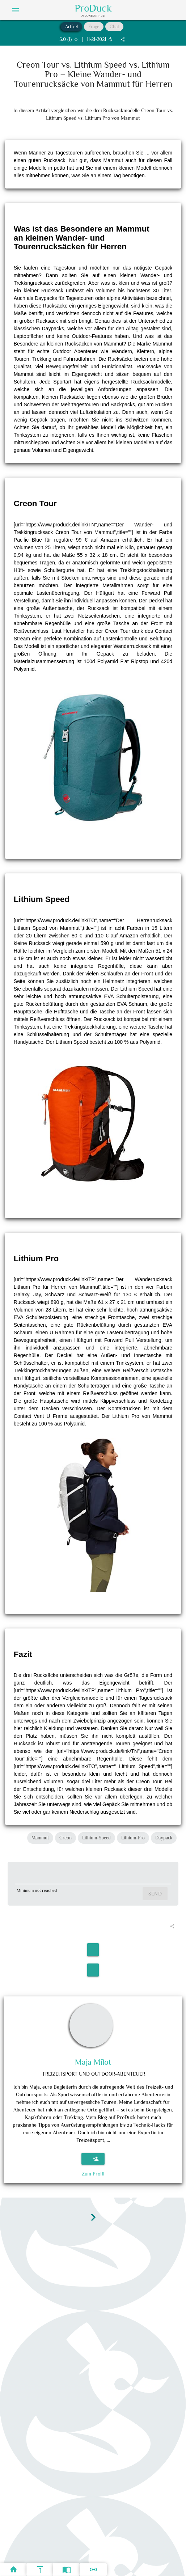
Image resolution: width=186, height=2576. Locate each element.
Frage (93, 26)
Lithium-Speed (96, 1837)
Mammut (40, 1837)
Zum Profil (93, 2174)
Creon (65, 1837)
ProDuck (93, 8)
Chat (114, 26)
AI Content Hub (93, 15)
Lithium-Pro (133, 1837)
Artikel (71, 26)
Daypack (163, 1837)
